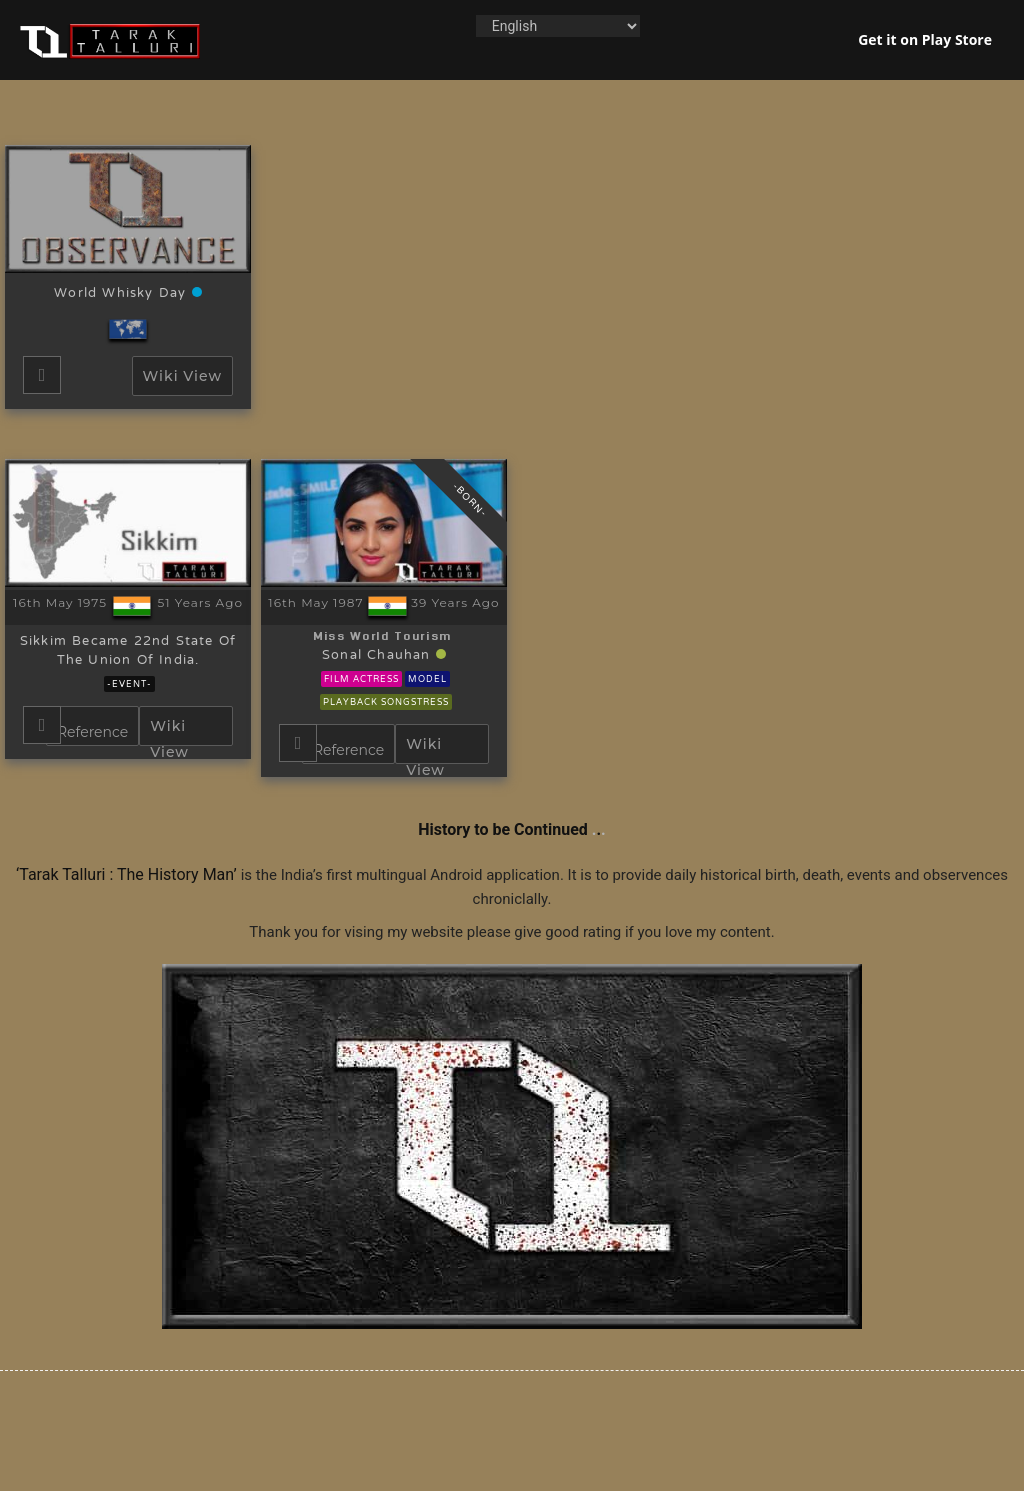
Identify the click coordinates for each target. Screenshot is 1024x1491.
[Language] (558, 26)
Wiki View (182, 376)
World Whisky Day (122, 294)
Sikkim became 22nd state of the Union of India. (128, 651)
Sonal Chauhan (379, 656)
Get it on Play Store (925, 39)
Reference (92, 732)
